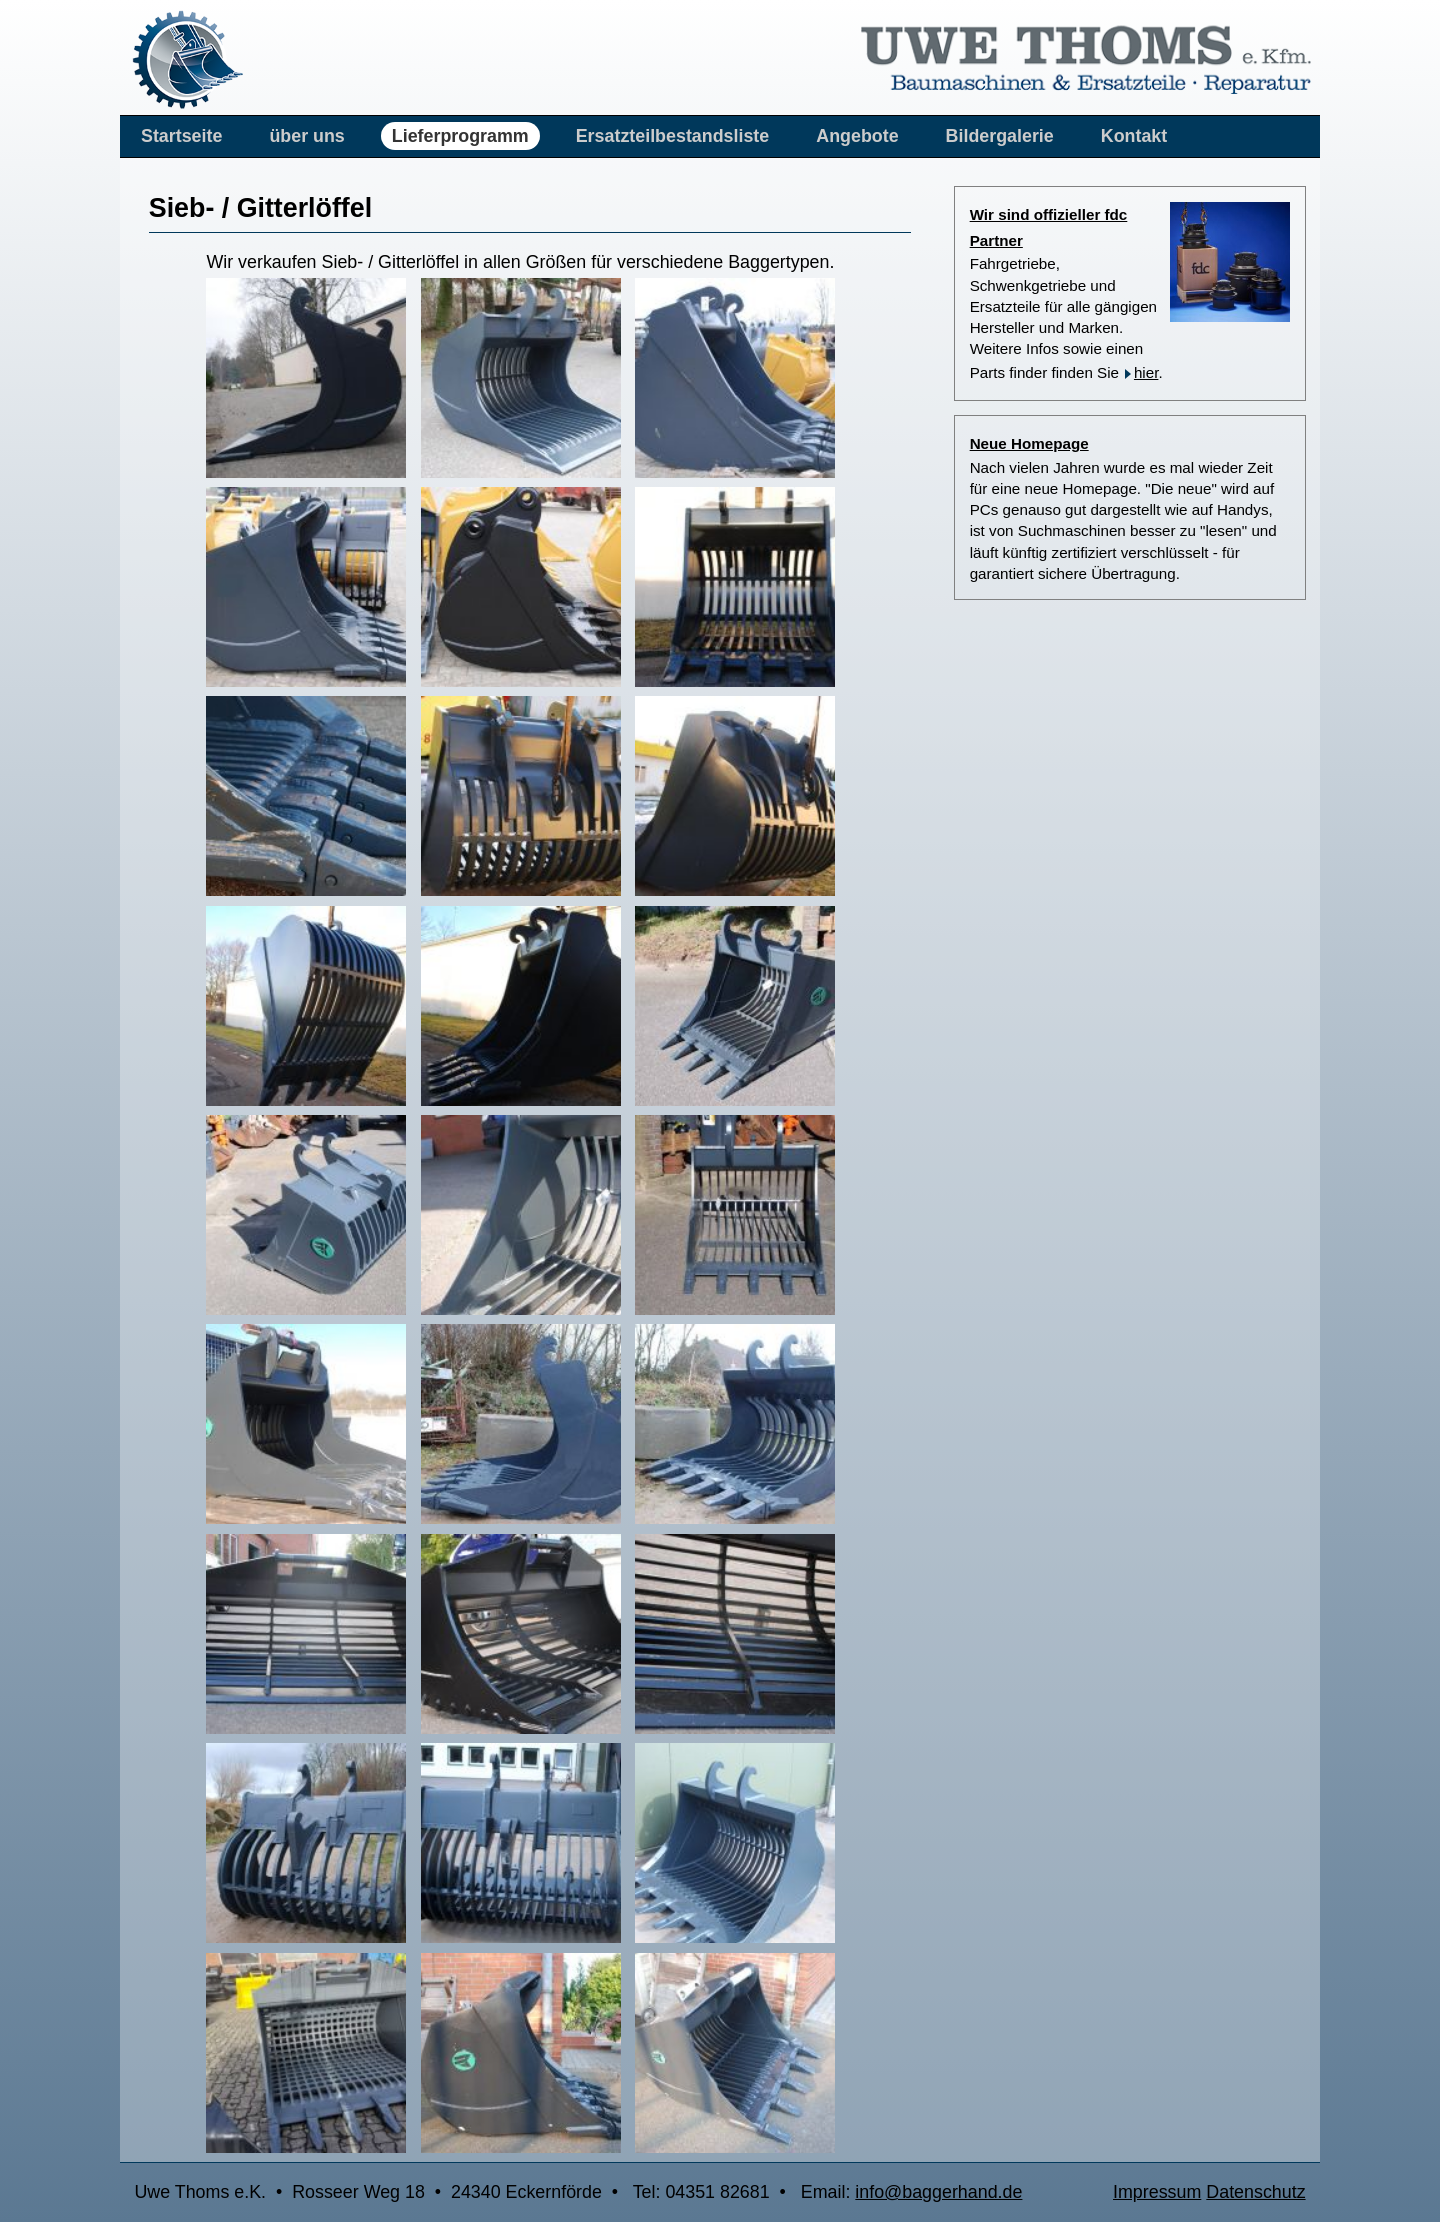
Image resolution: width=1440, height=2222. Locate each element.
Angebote (857, 136)
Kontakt (1134, 136)
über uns (306, 136)
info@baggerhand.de (938, 2192)
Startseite (181, 136)
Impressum (1157, 2192)
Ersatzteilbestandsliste (673, 136)
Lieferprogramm (460, 136)
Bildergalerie (1000, 136)
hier (1146, 372)
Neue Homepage (1029, 443)
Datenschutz (1255, 2192)
